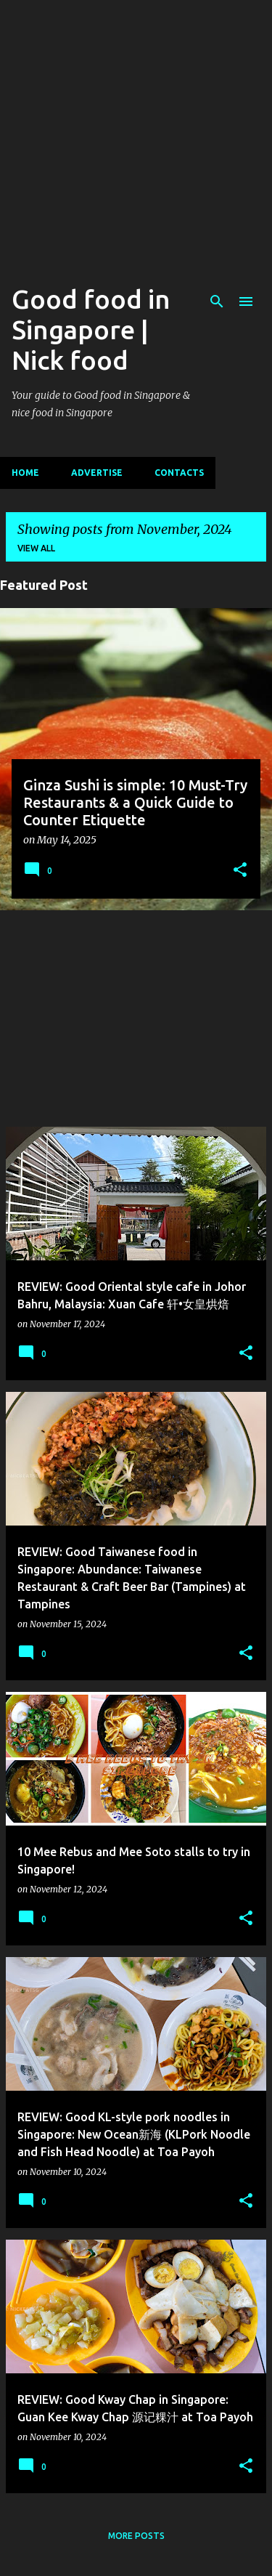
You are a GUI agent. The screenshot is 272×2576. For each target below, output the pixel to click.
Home (25, 472)
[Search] (217, 301)
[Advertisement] (136, 136)
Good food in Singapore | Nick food (91, 329)
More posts (136, 2535)
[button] (240, 871)
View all (36, 548)
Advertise (97, 472)
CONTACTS (179, 472)
